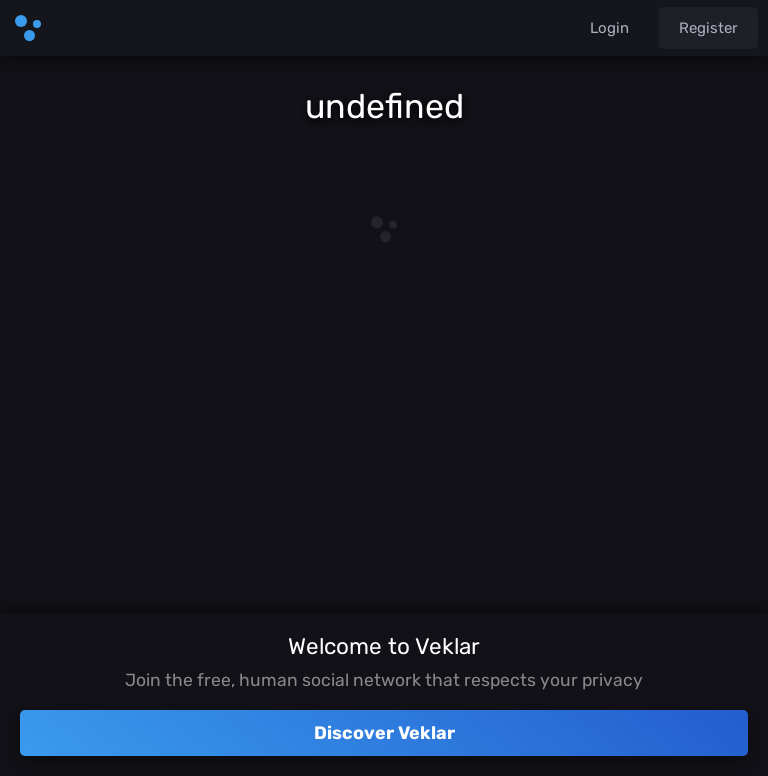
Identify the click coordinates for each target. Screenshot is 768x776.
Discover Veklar (384, 733)
